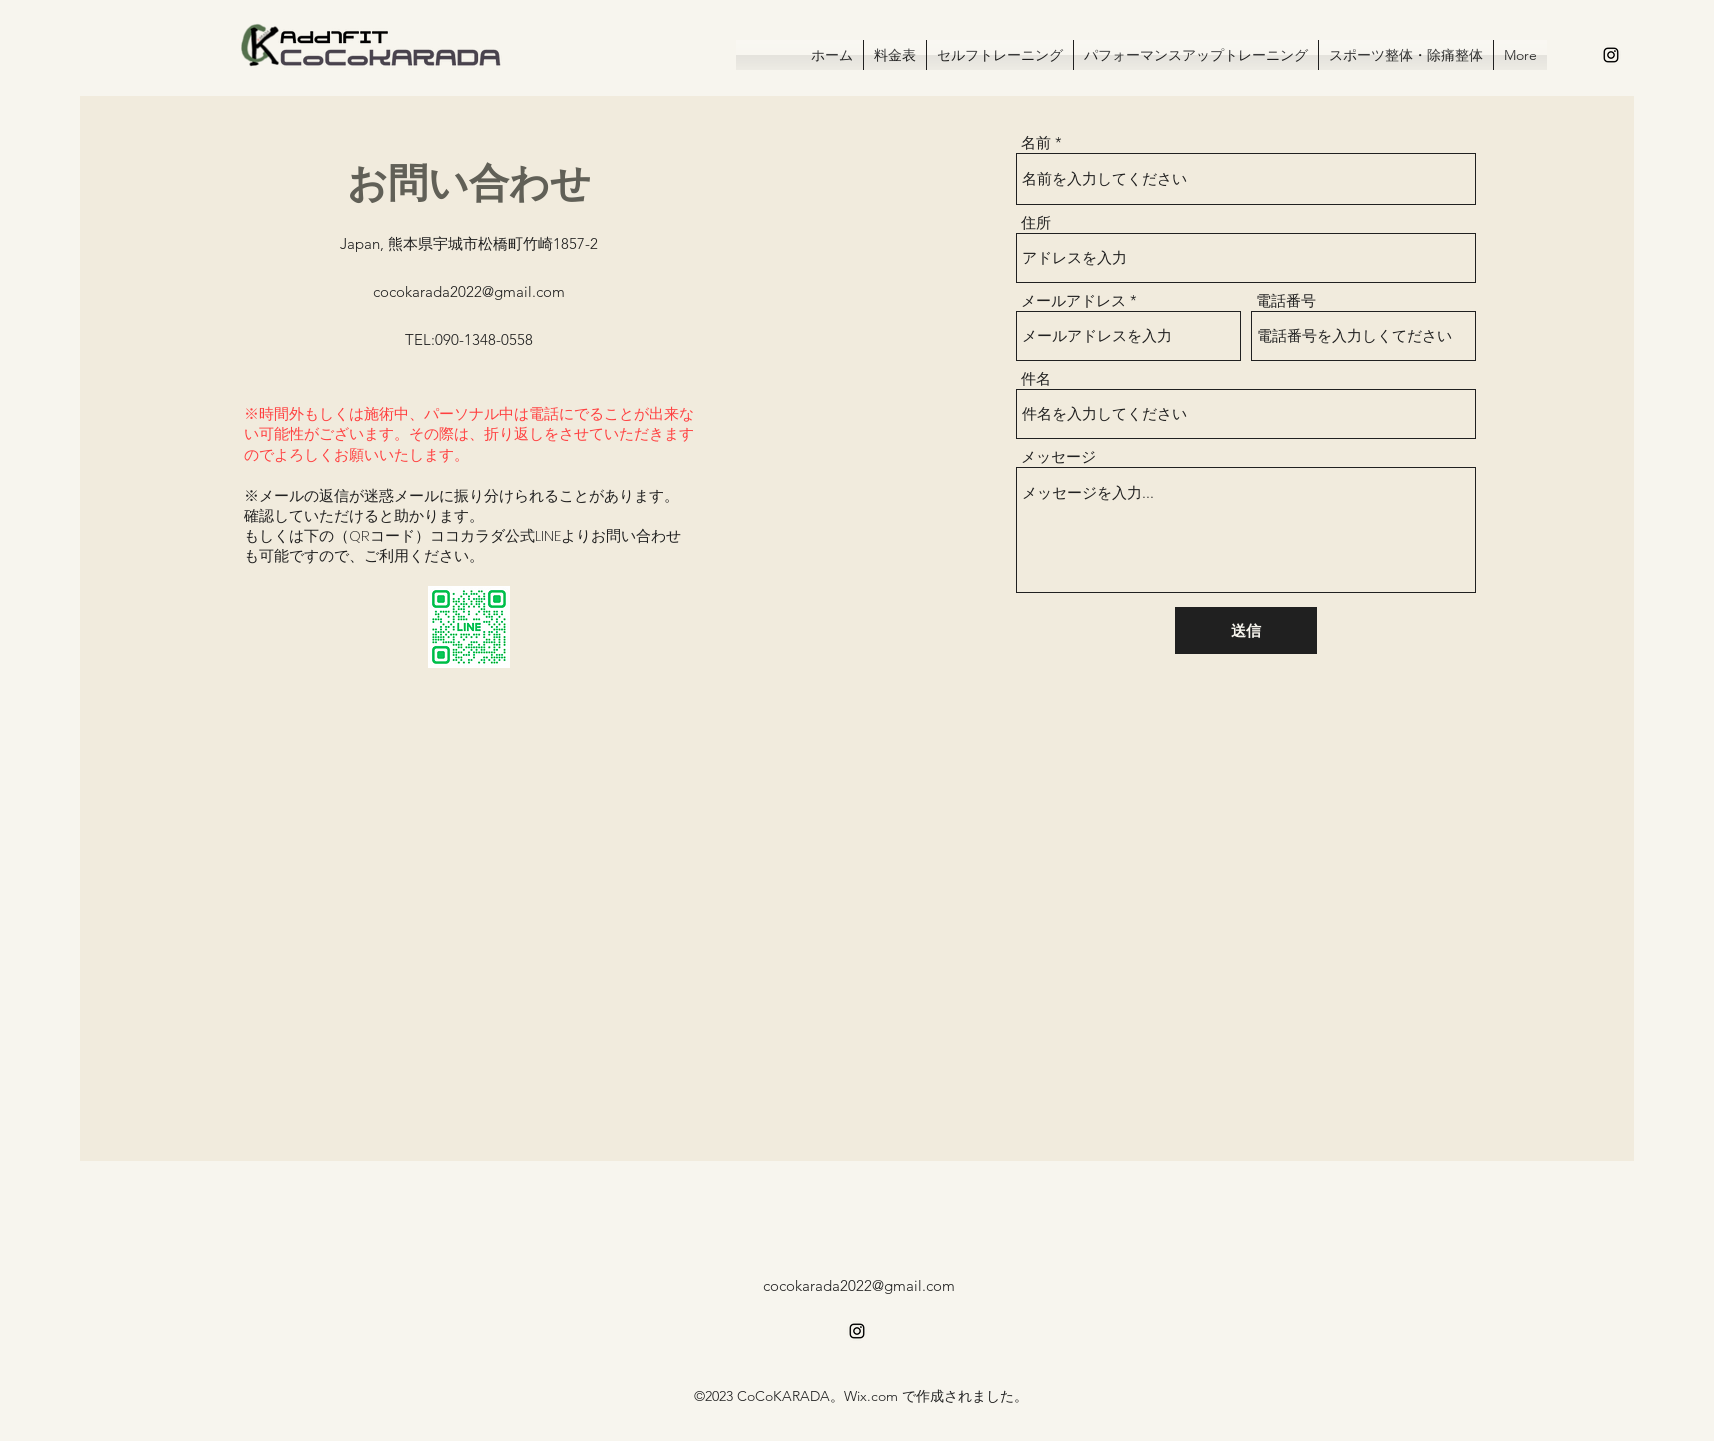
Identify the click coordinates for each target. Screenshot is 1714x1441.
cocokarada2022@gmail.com (469, 291)
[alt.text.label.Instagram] (1611, 55)
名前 (1036, 142)
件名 (1036, 378)
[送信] (1246, 630)
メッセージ (1058, 456)
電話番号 (1286, 300)
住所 (1036, 222)
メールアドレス (1073, 300)
